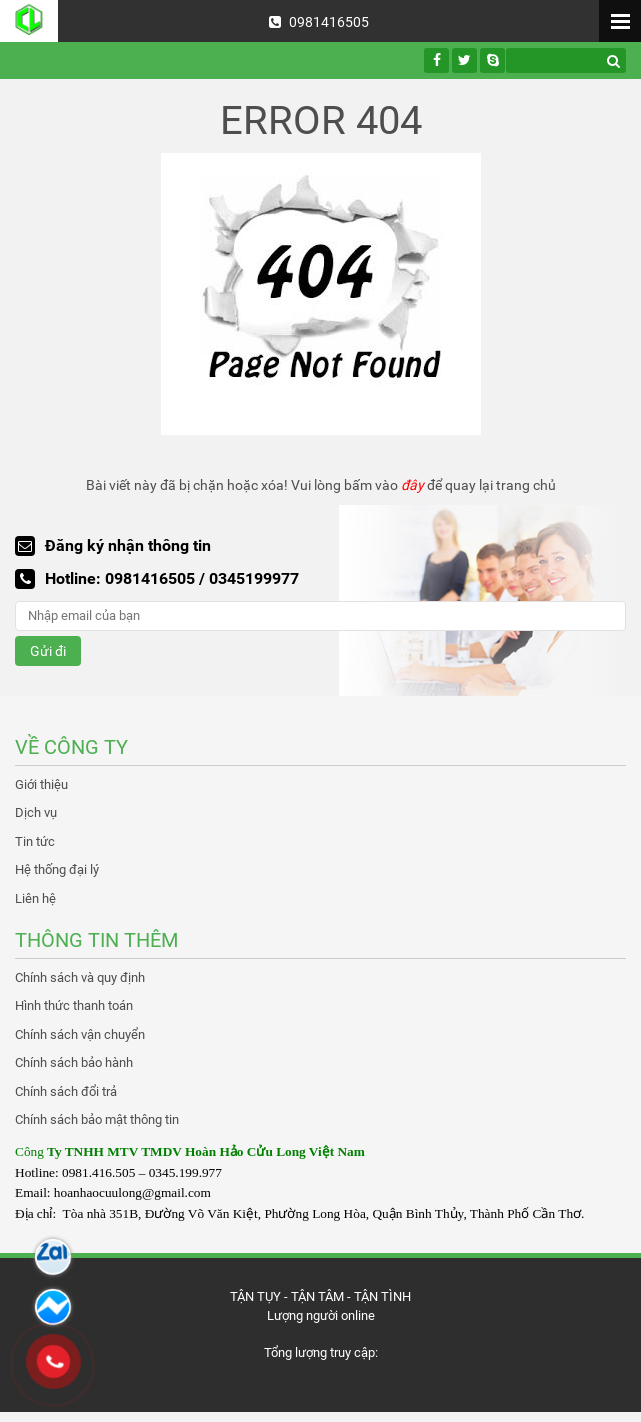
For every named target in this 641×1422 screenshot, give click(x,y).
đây (412, 485)
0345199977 (254, 578)
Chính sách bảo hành (74, 1062)
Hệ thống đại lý (57, 869)
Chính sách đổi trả (66, 1091)
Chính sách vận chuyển (80, 1034)
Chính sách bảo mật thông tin (97, 1119)
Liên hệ (35, 898)
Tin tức (35, 841)
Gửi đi (48, 651)
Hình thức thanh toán (74, 1005)
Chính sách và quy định (80, 977)
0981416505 (319, 22)
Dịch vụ (36, 812)
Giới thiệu (41, 784)
